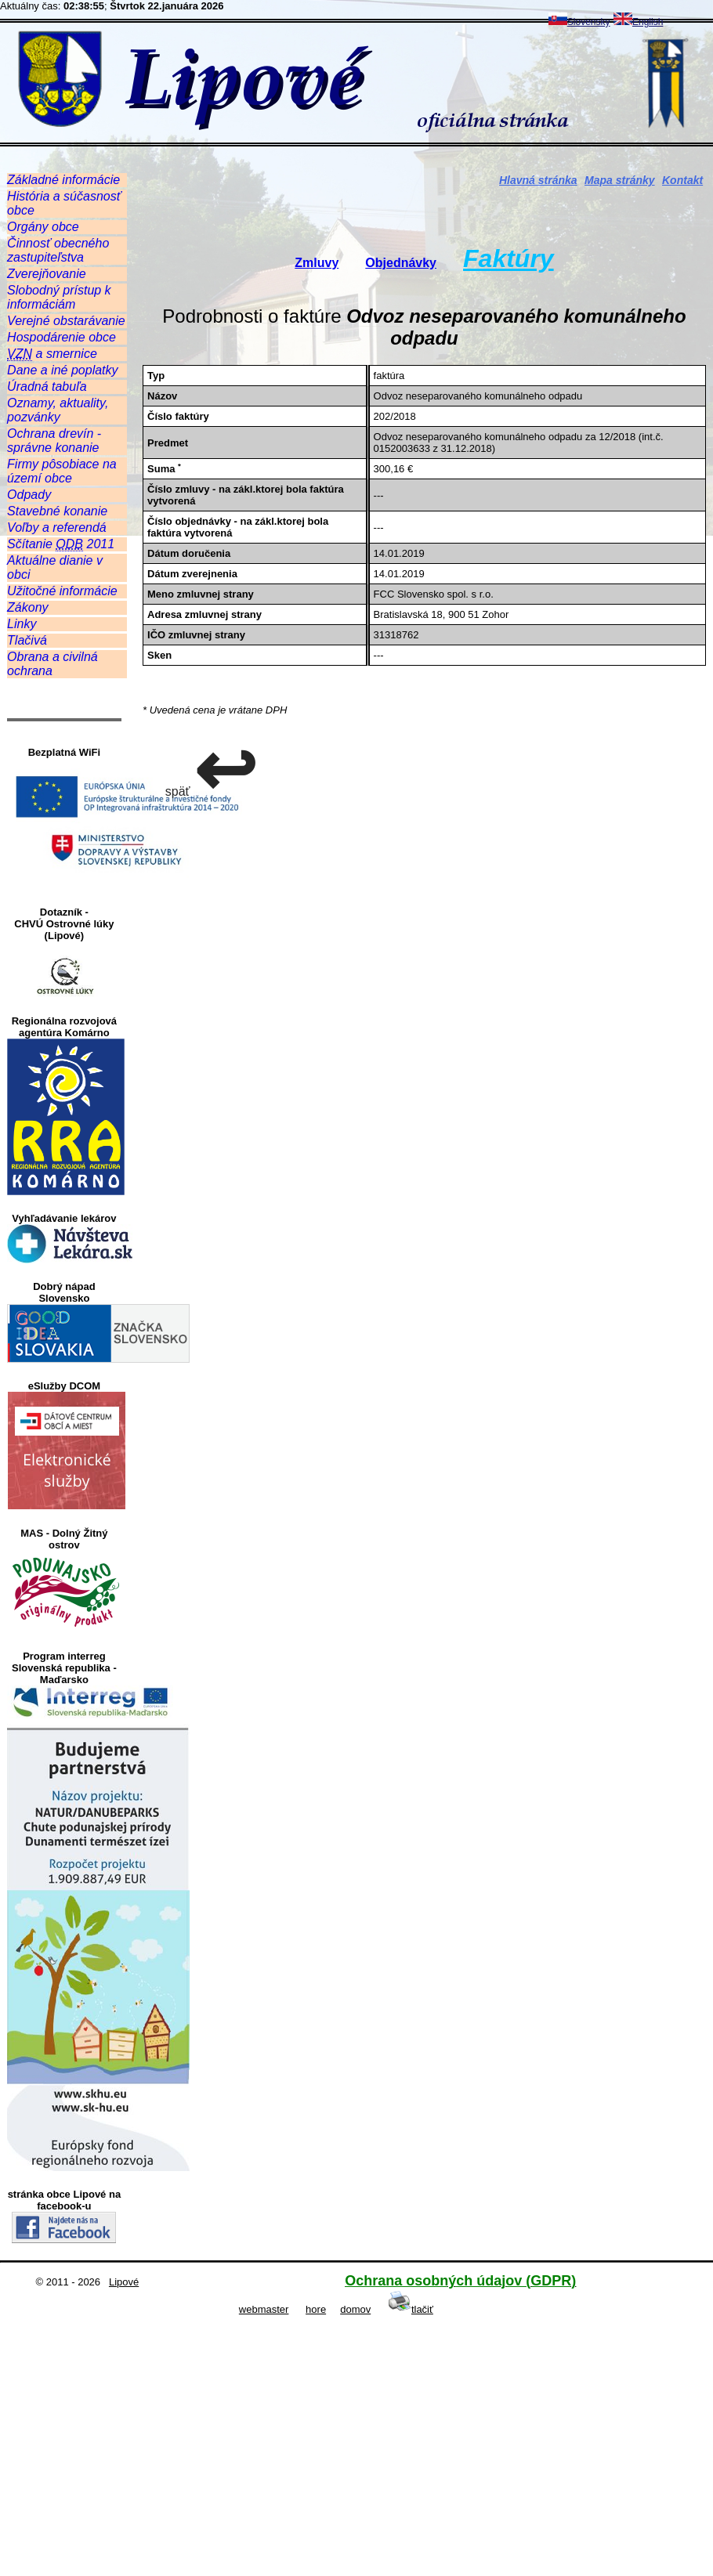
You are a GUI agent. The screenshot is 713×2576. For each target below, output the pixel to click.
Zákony (27, 607)
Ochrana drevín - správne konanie (54, 440)
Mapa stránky (619, 180)
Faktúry (508, 258)
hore (316, 2309)
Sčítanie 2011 (60, 544)
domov (355, 2309)
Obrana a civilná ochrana (52, 663)
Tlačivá (27, 640)
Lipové (124, 2282)
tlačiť (410, 2309)
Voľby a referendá (57, 527)
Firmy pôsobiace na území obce (62, 471)
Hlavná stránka (538, 180)
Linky (21, 623)
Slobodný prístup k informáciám (59, 297)
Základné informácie (63, 179)
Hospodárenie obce (61, 337)
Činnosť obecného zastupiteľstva (58, 250)
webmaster (264, 2309)
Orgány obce (43, 226)
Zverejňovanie (46, 273)
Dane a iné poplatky (62, 370)
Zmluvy (316, 262)
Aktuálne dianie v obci (55, 567)
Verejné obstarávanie (66, 320)
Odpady (29, 494)
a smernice (52, 354)
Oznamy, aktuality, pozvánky (57, 410)
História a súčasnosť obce (64, 203)
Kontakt (682, 180)
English (638, 21)
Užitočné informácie (62, 591)
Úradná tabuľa (46, 386)
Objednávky (400, 262)
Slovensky (579, 21)
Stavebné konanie (57, 511)
